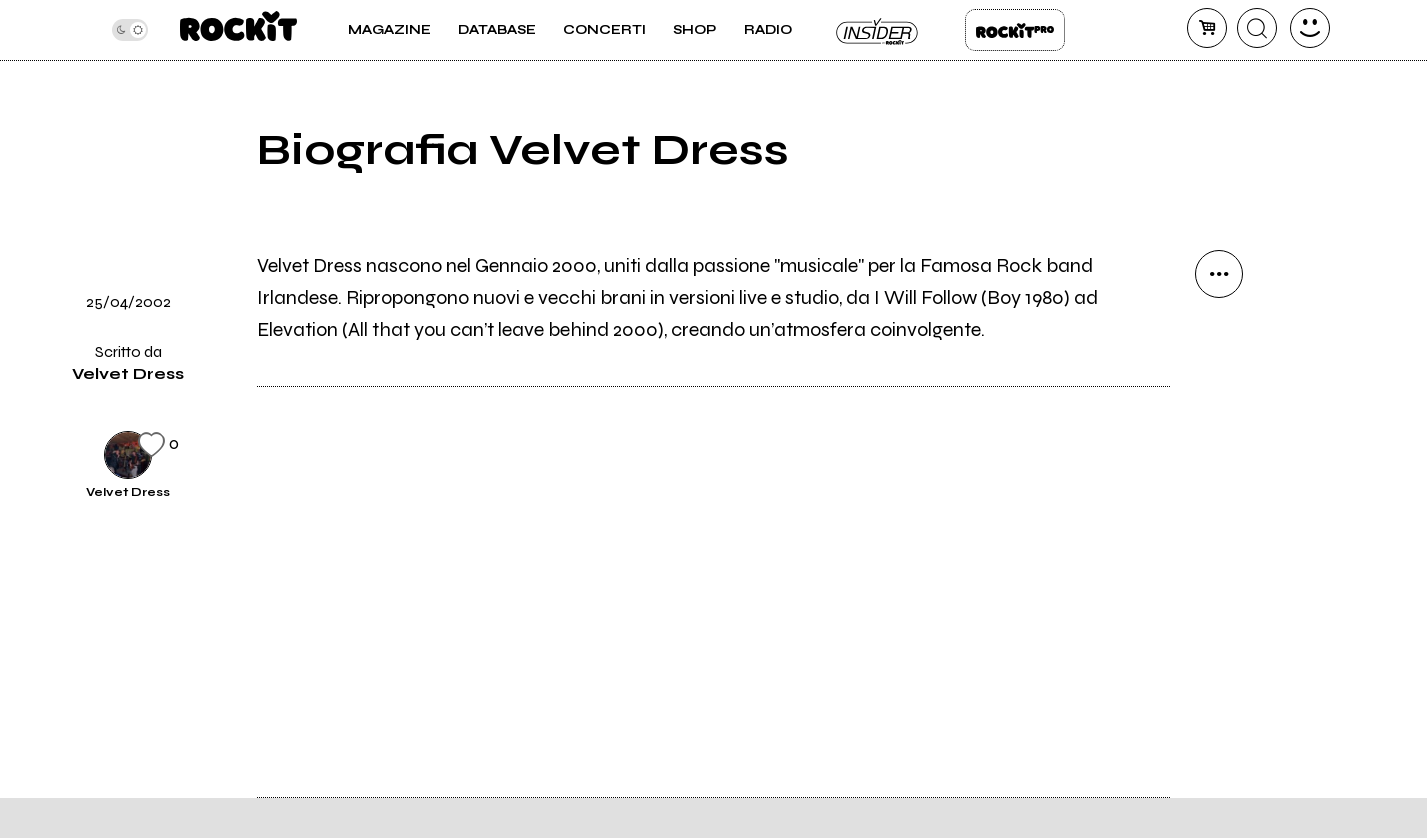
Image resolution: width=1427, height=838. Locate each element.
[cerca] (1257, 28)
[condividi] (1219, 274)
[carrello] (1207, 28)
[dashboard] (1310, 28)
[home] (238, 30)
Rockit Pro (1015, 30)
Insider (878, 30)
